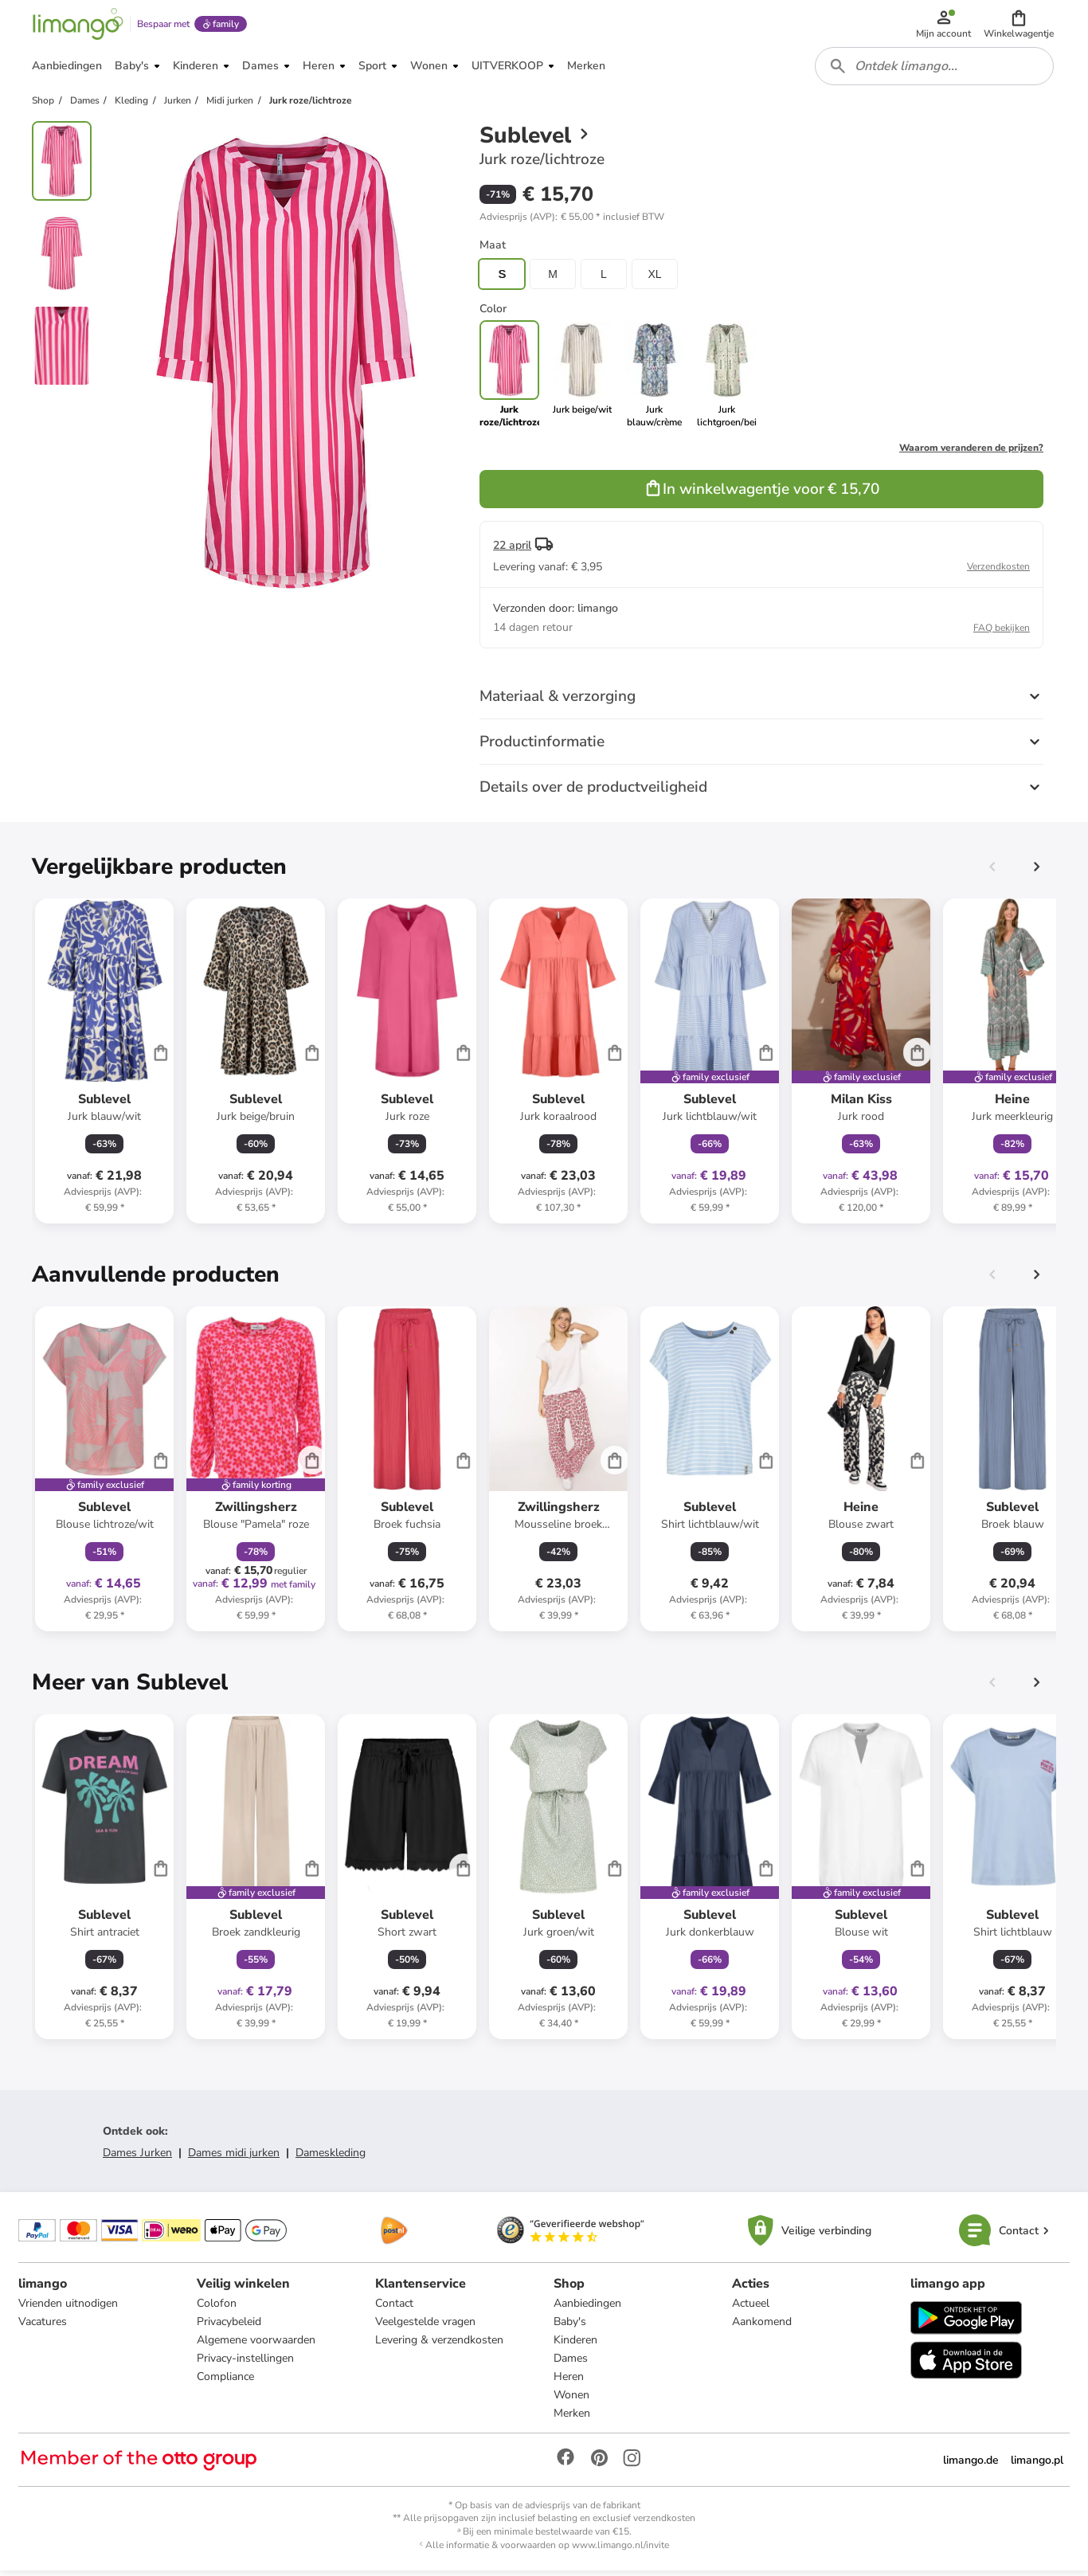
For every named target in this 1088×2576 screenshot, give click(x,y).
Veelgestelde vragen (425, 2327)
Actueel (750, 2308)
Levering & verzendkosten (439, 2345)
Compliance (226, 2382)
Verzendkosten (998, 571)
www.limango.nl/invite (620, 2550)
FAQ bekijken (1001, 632)
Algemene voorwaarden (257, 2345)
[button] (1019, 25)
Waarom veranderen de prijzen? (971, 452)
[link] (582, 379)
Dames (571, 2363)
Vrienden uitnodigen (69, 2308)
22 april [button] (512, 550)
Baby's (570, 2327)
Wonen (571, 2400)
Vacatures (43, 2327)
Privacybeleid (230, 2327)
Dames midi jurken (234, 2157)
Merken (572, 2418)
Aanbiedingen (587, 2308)
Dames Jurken (137, 2157)
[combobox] (935, 70)
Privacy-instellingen (246, 2363)
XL (654, 278)
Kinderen (575, 2345)
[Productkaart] (104, 1065)
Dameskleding (330, 2157)
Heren (569, 2382)
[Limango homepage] (77, 25)
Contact (394, 2308)
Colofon (217, 2308)
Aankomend (762, 2327)
